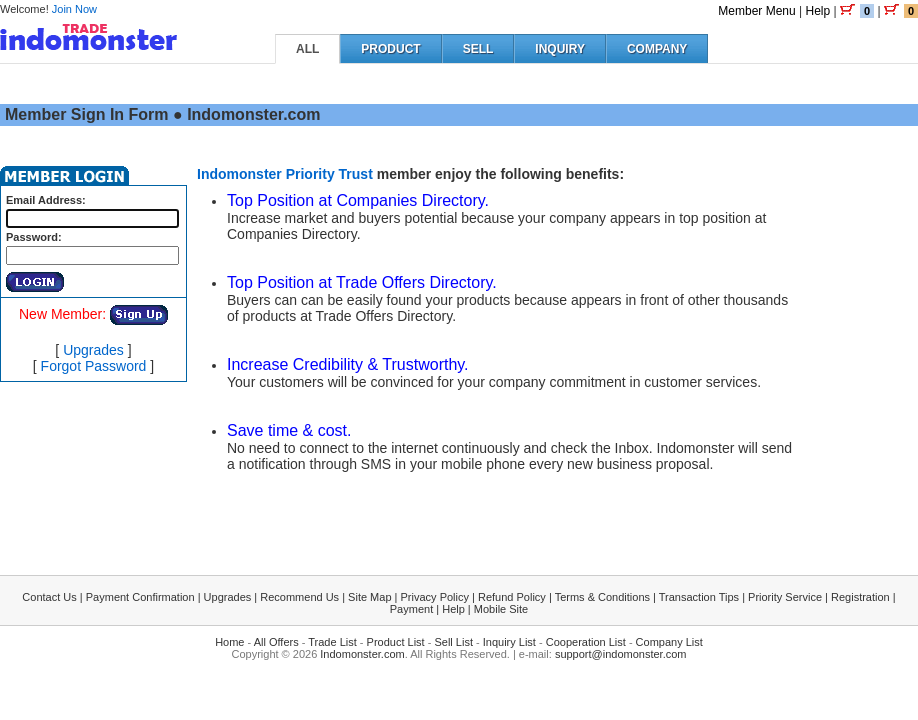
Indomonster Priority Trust (285, 174)
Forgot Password (94, 366)
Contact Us (49, 597)
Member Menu (756, 11)
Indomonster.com (362, 654)
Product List (396, 642)
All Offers (276, 642)
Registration (860, 597)
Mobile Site (501, 609)
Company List (669, 642)
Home (229, 642)
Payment (411, 609)
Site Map (369, 597)
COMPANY (657, 49)
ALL (307, 49)
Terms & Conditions (602, 597)
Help (817, 11)
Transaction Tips (699, 597)
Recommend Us (299, 597)
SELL (478, 49)
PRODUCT (390, 49)
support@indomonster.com (621, 654)
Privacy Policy (435, 597)
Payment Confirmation (140, 597)
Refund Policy (512, 597)
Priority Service (785, 597)
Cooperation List (586, 642)
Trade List (332, 642)
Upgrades (93, 350)
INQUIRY (560, 49)
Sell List (453, 642)
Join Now (74, 9)
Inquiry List (509, 642)
